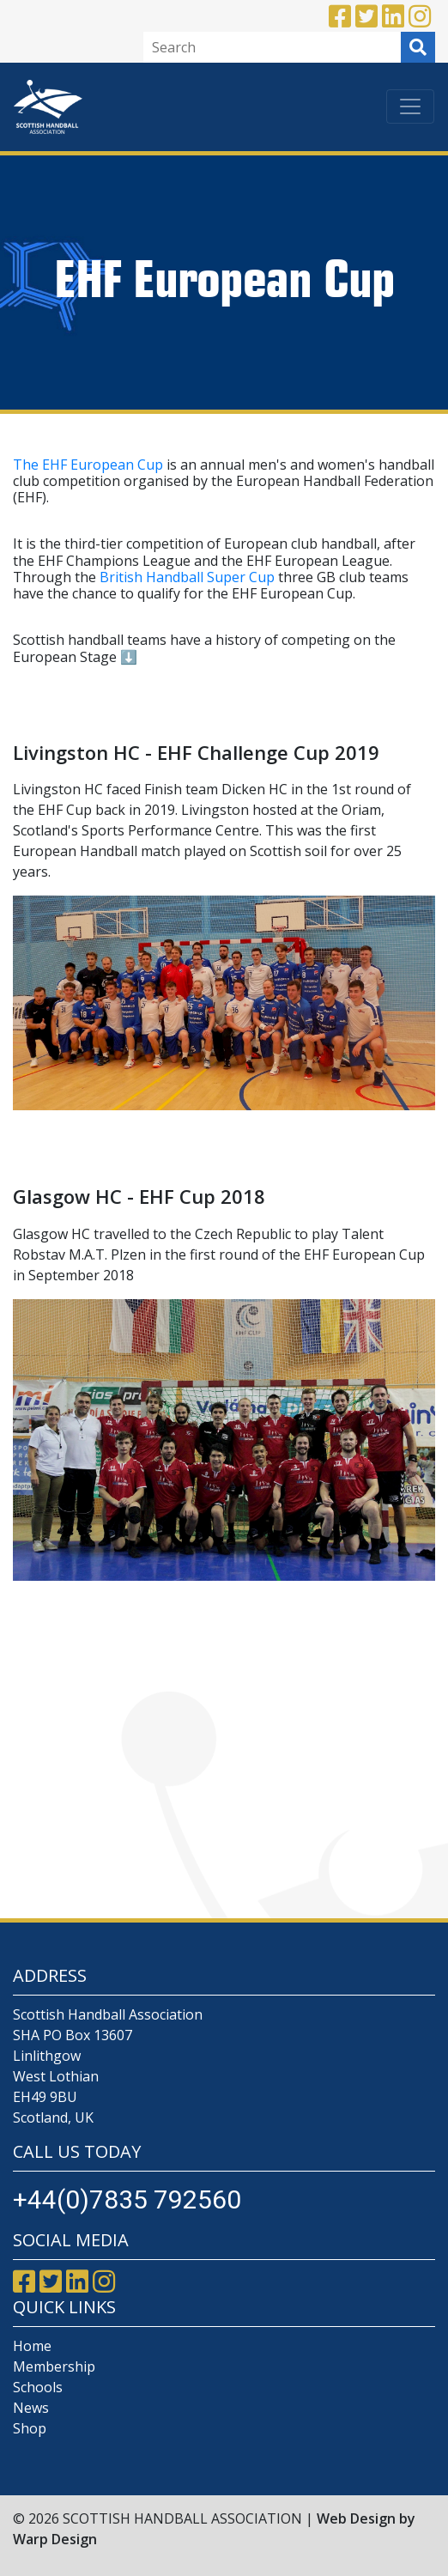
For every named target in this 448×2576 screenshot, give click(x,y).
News (31, 2407)
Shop (29, 2428)
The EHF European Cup (88, 464)
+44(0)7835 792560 (127, 2199)
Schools (38, 2387)
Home (32, 2345)
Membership (54, 2366)
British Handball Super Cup (187, 577)
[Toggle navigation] (410, 106)
